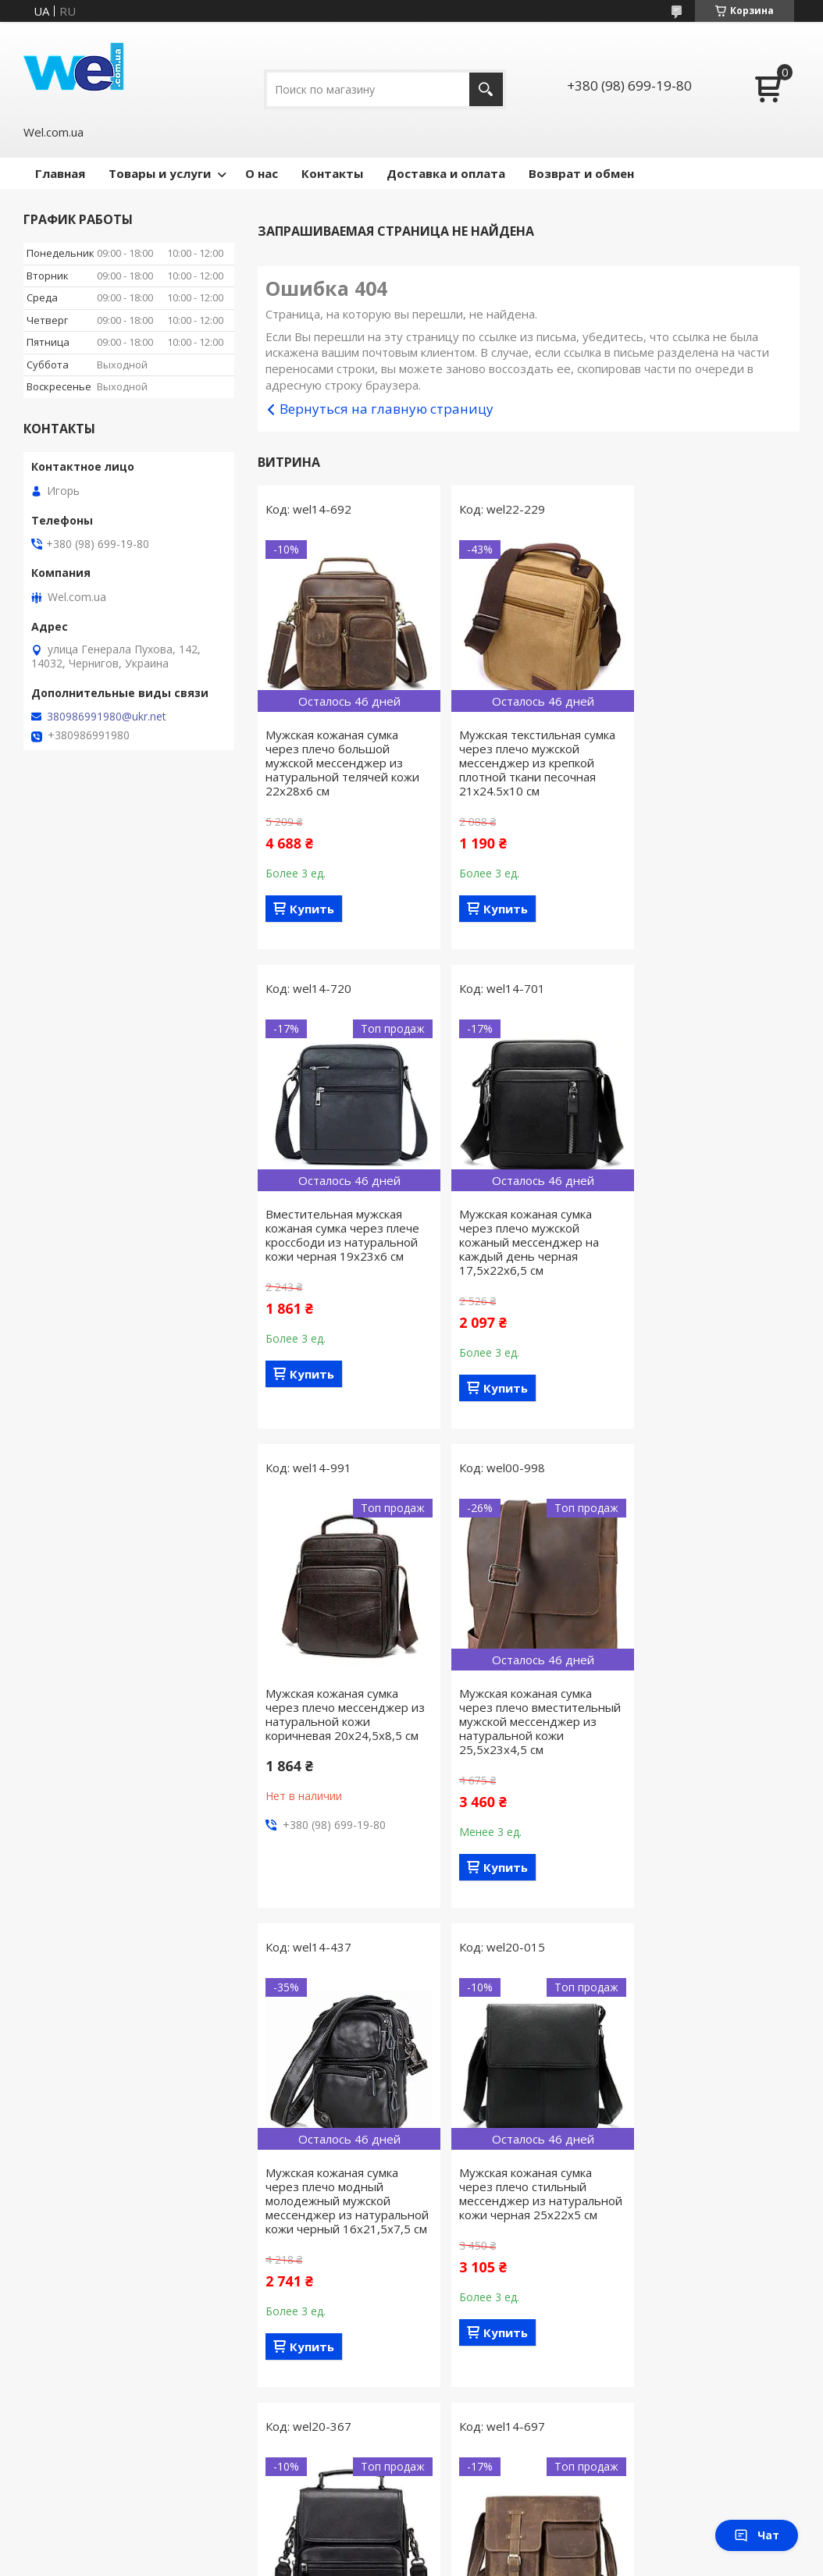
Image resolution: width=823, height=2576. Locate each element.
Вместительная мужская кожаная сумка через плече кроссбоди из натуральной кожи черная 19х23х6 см (711, 756)
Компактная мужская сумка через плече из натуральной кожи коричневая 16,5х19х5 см (708, 2222)
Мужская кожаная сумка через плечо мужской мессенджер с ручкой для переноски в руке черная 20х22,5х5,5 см (706, 1735)
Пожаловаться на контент (362, 2560)
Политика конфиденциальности (508, 2560)
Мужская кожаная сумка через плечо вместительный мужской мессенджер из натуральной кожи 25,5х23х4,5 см (704, 1249)
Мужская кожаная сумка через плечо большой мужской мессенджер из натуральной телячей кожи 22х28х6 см (342, 763)
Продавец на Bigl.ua (412, 2546)
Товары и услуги (160, 173)
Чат (756, 2535)
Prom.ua (482, 2532)
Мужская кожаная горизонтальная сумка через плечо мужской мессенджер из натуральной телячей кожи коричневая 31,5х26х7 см (342, 2236)
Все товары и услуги (523, 2458)
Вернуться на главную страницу (386, 409)
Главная (60, 173)
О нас (261, 173)
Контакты (332, 173)
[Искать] (486, 89)
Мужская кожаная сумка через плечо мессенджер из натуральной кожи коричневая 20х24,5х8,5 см (526, 1235)
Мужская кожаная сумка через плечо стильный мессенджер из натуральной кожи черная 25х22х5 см (523, 1735)
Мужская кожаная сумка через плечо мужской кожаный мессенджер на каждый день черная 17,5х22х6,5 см (335, 1242)
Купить (312, 908)
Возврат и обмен (581, 173)
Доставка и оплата (446, 173)
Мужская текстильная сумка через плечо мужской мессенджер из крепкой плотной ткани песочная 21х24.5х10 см (528, 763)
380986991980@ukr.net (106, 717)
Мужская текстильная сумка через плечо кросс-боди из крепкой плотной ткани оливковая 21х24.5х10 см (528, 2222)
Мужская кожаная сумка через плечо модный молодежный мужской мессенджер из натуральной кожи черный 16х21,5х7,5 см (340, 1742)
